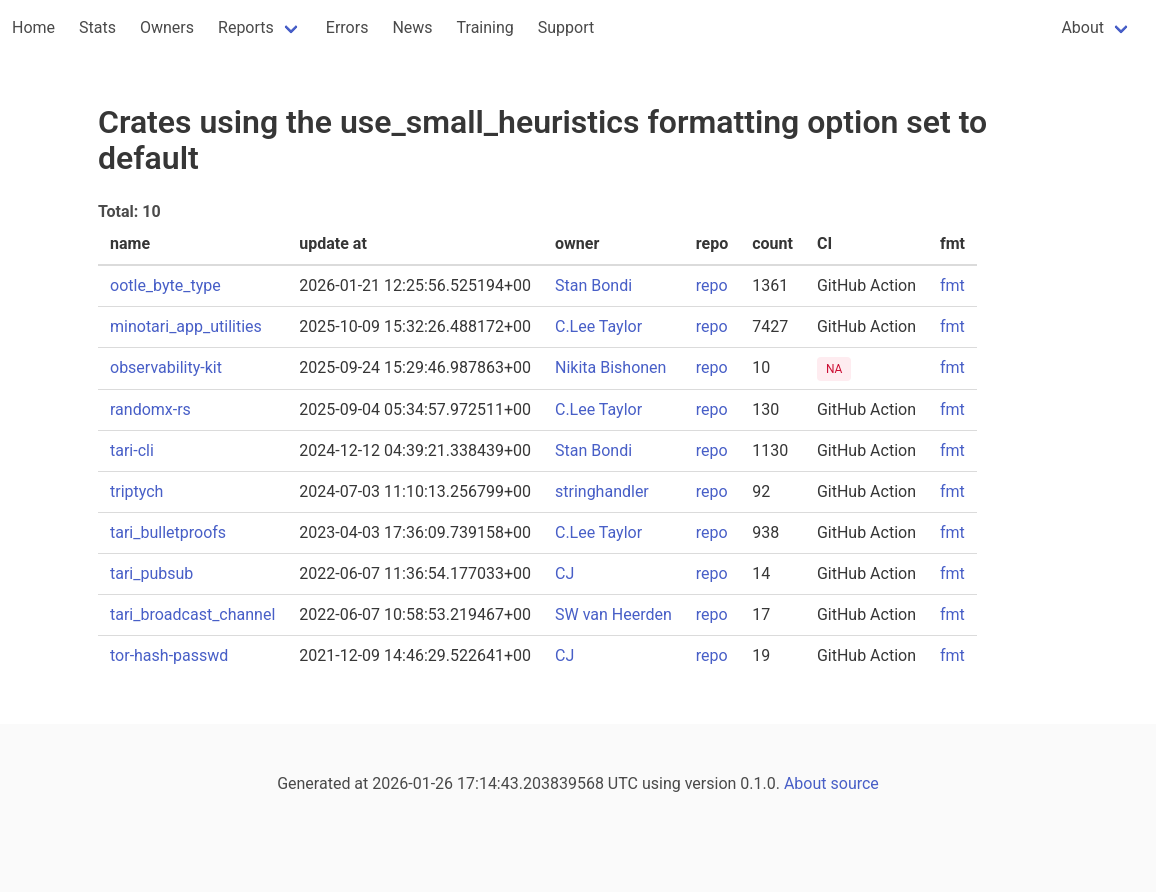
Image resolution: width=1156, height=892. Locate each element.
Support (566, 27)
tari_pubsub (151, 573)
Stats (97, 27)
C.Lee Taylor (598, 326)
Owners (167, 27)
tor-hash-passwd (169, 655)
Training (485, 27)
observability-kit (166, 367)
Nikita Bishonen (610, 367)
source (855, 783)
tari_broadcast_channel (192, 614)
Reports (246, 27)
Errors (347, 27)
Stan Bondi (593, 285)
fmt (952, 285)
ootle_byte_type (165, 285)
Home (33, 27)
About (1082, 27)
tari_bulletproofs (168, 532)
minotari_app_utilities (186, 326)
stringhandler (602, 491)
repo (712, 285)
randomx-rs (150, 409)
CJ (564, 573)
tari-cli (132, 450)
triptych (136, 491)
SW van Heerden (613, 614)
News (412, 27)
